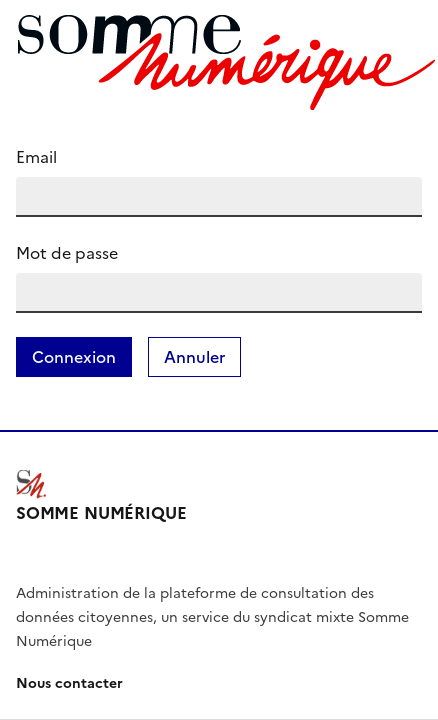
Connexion (74, 357)
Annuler (194, 357)
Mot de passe (67, 253)
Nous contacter (69, 683)
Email (36, 157)
